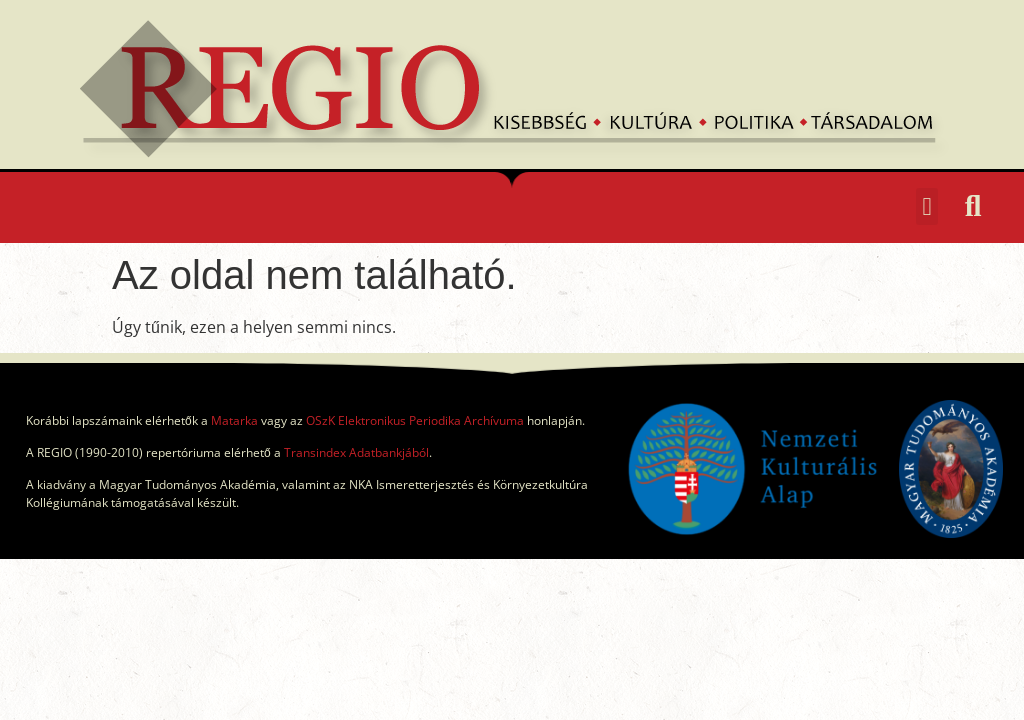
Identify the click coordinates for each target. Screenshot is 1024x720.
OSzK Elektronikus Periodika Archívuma (415, 420)
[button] (927, 207)
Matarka (234, 420)
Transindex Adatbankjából (356, 452)
